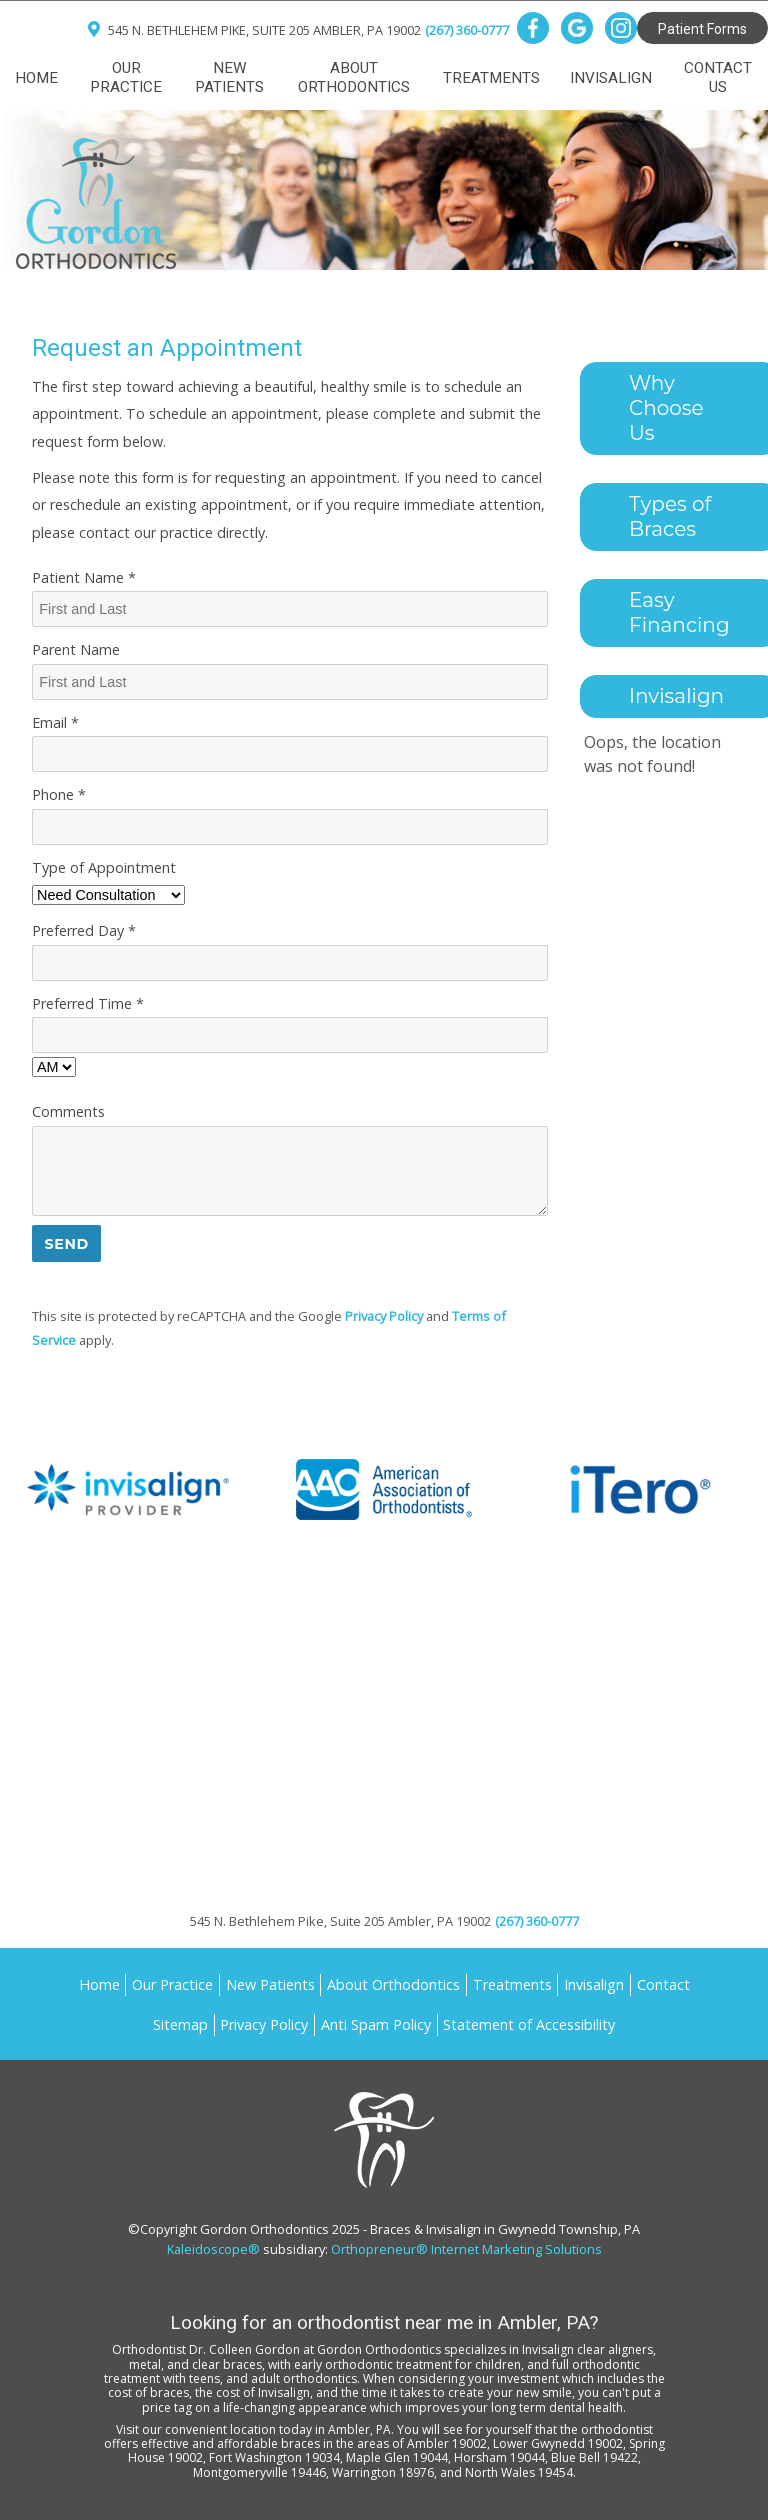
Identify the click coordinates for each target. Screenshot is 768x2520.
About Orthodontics (354, 77)
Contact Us (718, 77)
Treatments (491, 78)
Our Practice (126, 77)
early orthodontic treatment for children (407, 2364)
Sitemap (180, 2024)
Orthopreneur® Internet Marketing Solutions (466, 2249)
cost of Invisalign (263, 2392)
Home (36, 78)
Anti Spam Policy (376, 2024)
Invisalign (611, 78)
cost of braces (148, 2392)
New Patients (229, 77)
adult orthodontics (304, 2378)
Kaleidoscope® (213, 2249)
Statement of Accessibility (529, 2024)
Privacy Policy (384, 1316)
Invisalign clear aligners (587, 2349)
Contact (663, 1984)
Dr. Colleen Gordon (244, 2349)
